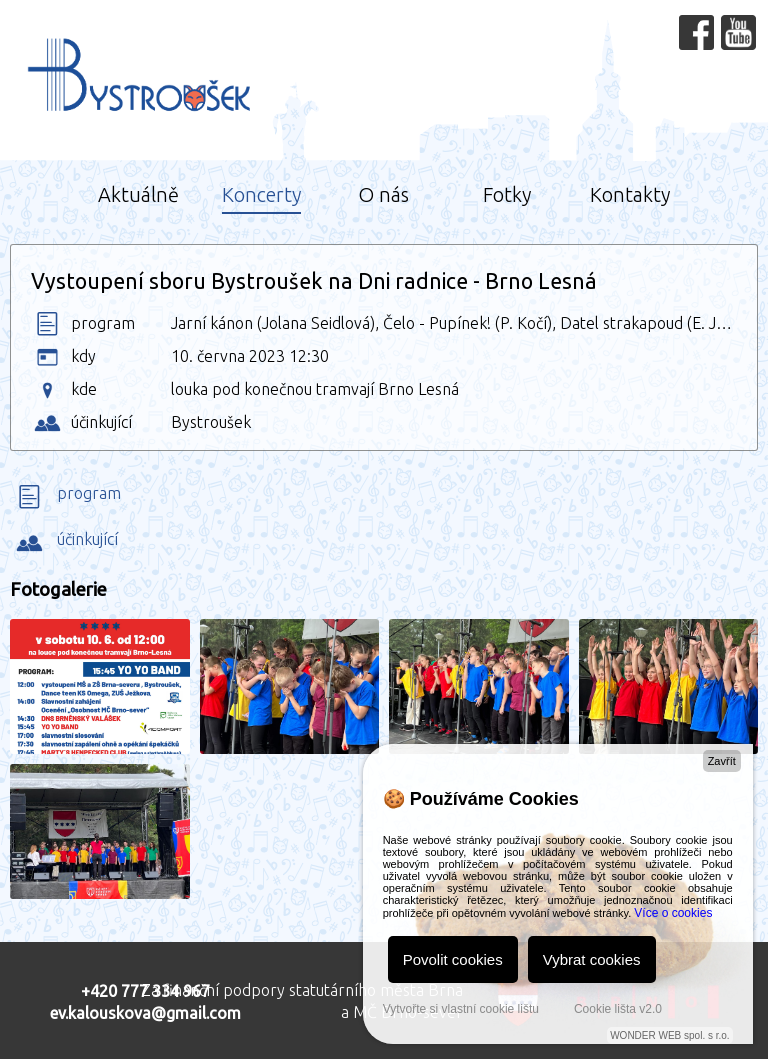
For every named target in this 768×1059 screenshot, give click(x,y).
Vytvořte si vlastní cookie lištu (461, 1009)
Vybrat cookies (592, 959)
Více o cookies (673, 913)
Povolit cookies (453, 959)
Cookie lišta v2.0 (618, 1009)
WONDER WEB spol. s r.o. (669, 1035)
